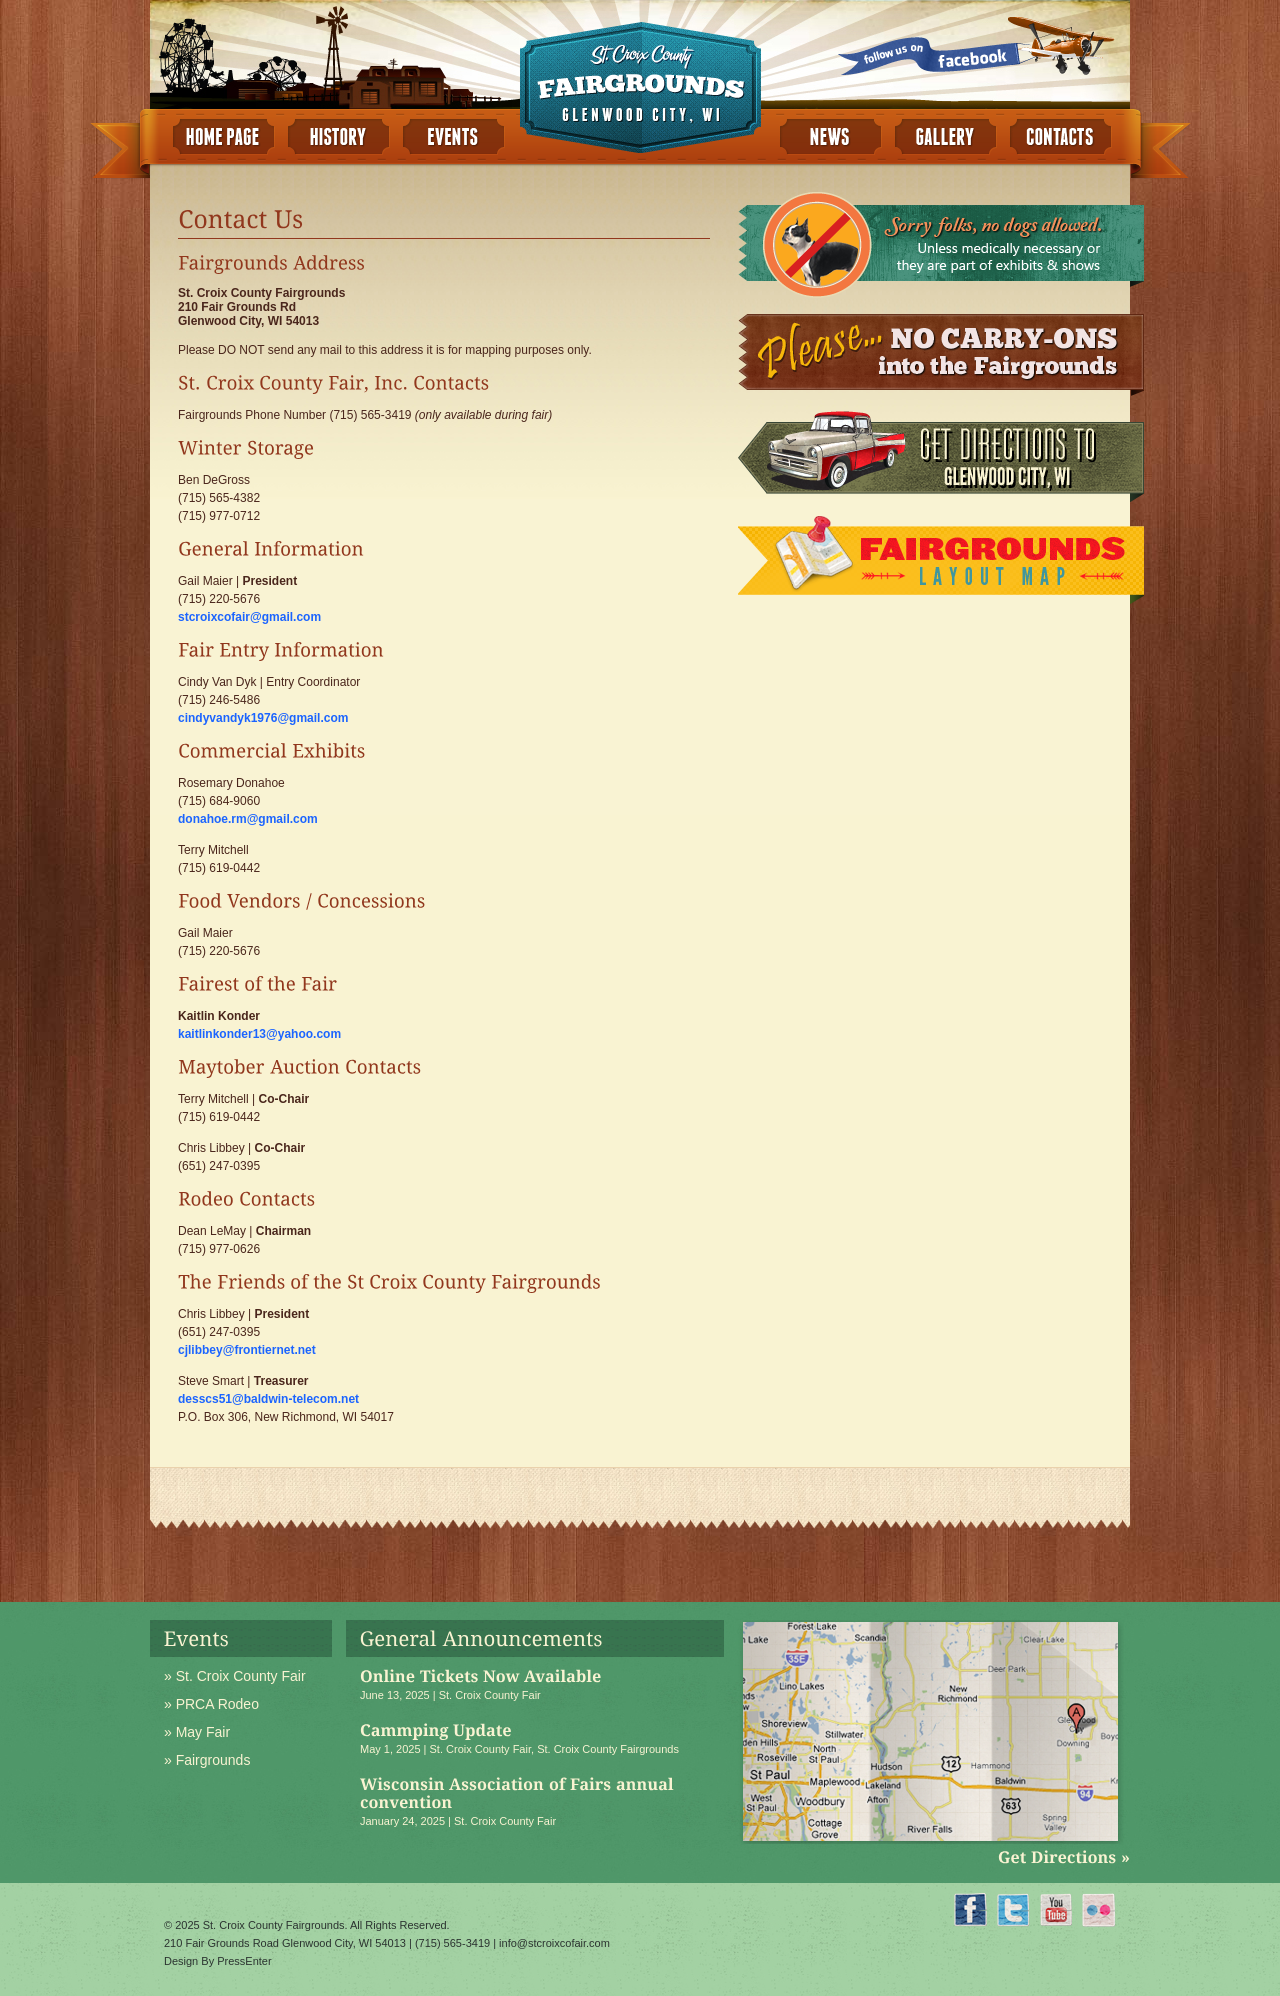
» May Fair (197, 1732)
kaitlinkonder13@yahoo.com (259, 1034)
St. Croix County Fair (490, 1695)
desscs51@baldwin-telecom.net (268, 1399)
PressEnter (244, 1961)
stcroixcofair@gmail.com (249, 617)
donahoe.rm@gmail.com (248, 819)
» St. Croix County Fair (235, 1676)
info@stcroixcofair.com (554, 1943)
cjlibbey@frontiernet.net (247, 1350)
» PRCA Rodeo (211, 1704)
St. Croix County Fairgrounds (608, 1749)
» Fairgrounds (207, 1760)
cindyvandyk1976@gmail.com (263, 718)
